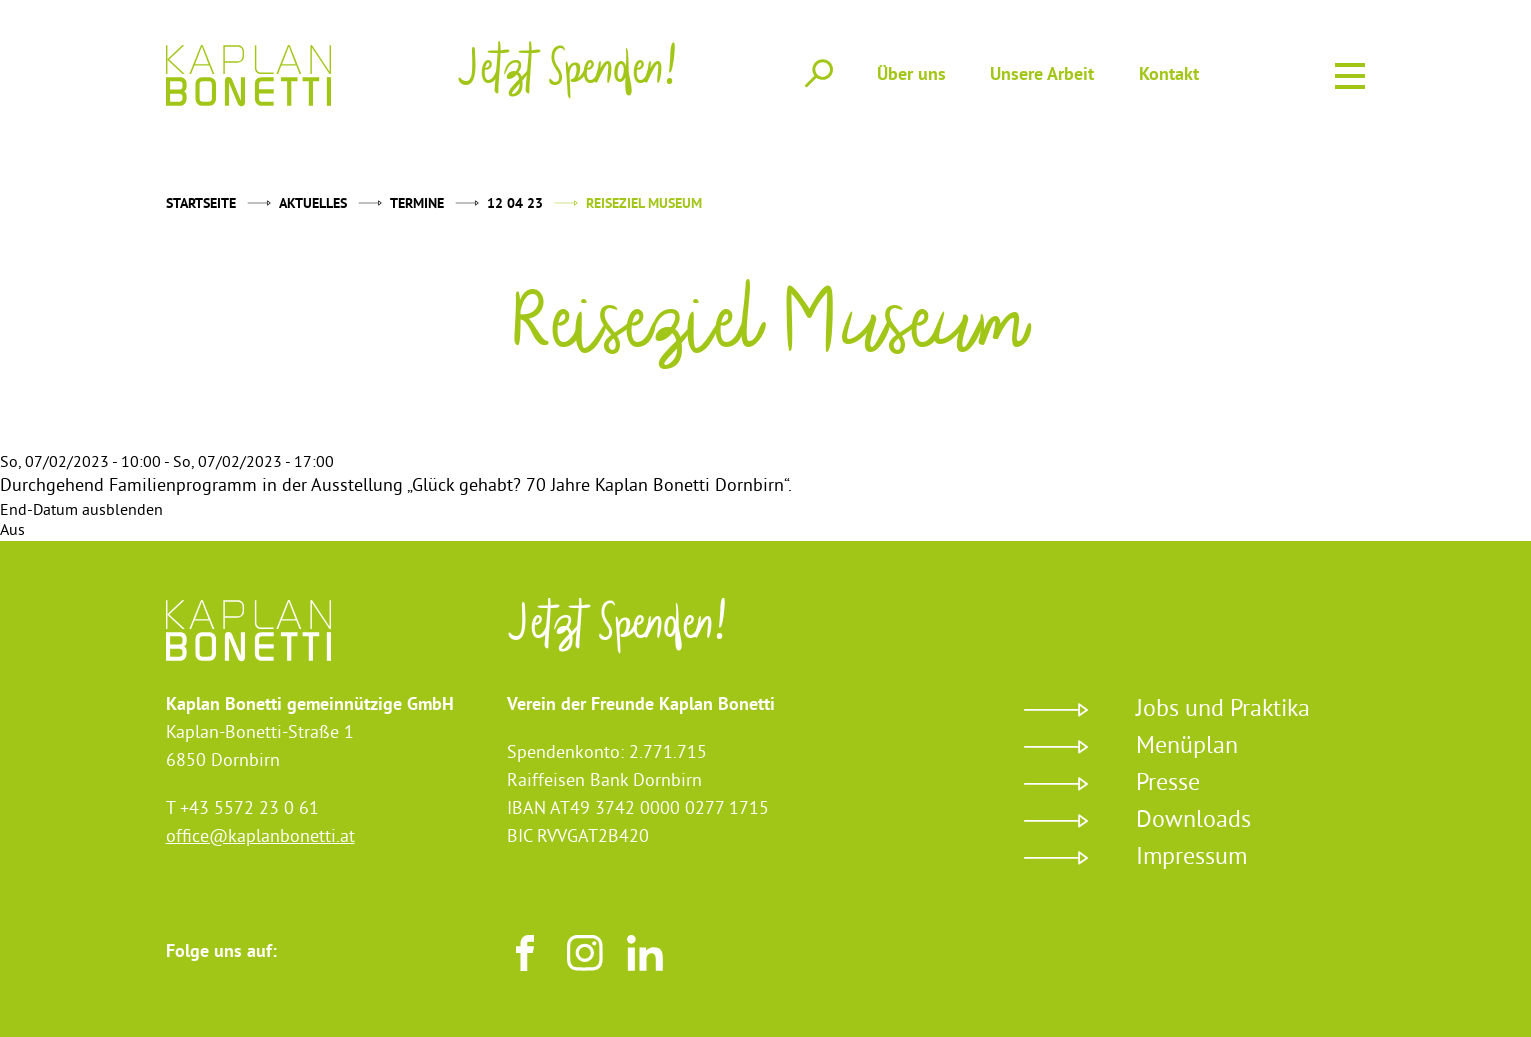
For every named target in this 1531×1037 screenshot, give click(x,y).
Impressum (1191, 858)
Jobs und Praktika (1223, 710)
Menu (1350, 72)
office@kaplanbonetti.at (260, 837)
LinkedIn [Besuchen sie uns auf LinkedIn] (645, 953)
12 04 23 (515, 204)
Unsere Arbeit (1042, 75)
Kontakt (1169, 75)
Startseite (201, 204)
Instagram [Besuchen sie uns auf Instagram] (585, 953)
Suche (819, 74)
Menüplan (1187, 747)
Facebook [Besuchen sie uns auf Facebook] (525, 953)
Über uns (911, 75)
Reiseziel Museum (644, 204)
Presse (1168, 784)
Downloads (1193, 821)
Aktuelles (313, 204)
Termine (417, 204)
